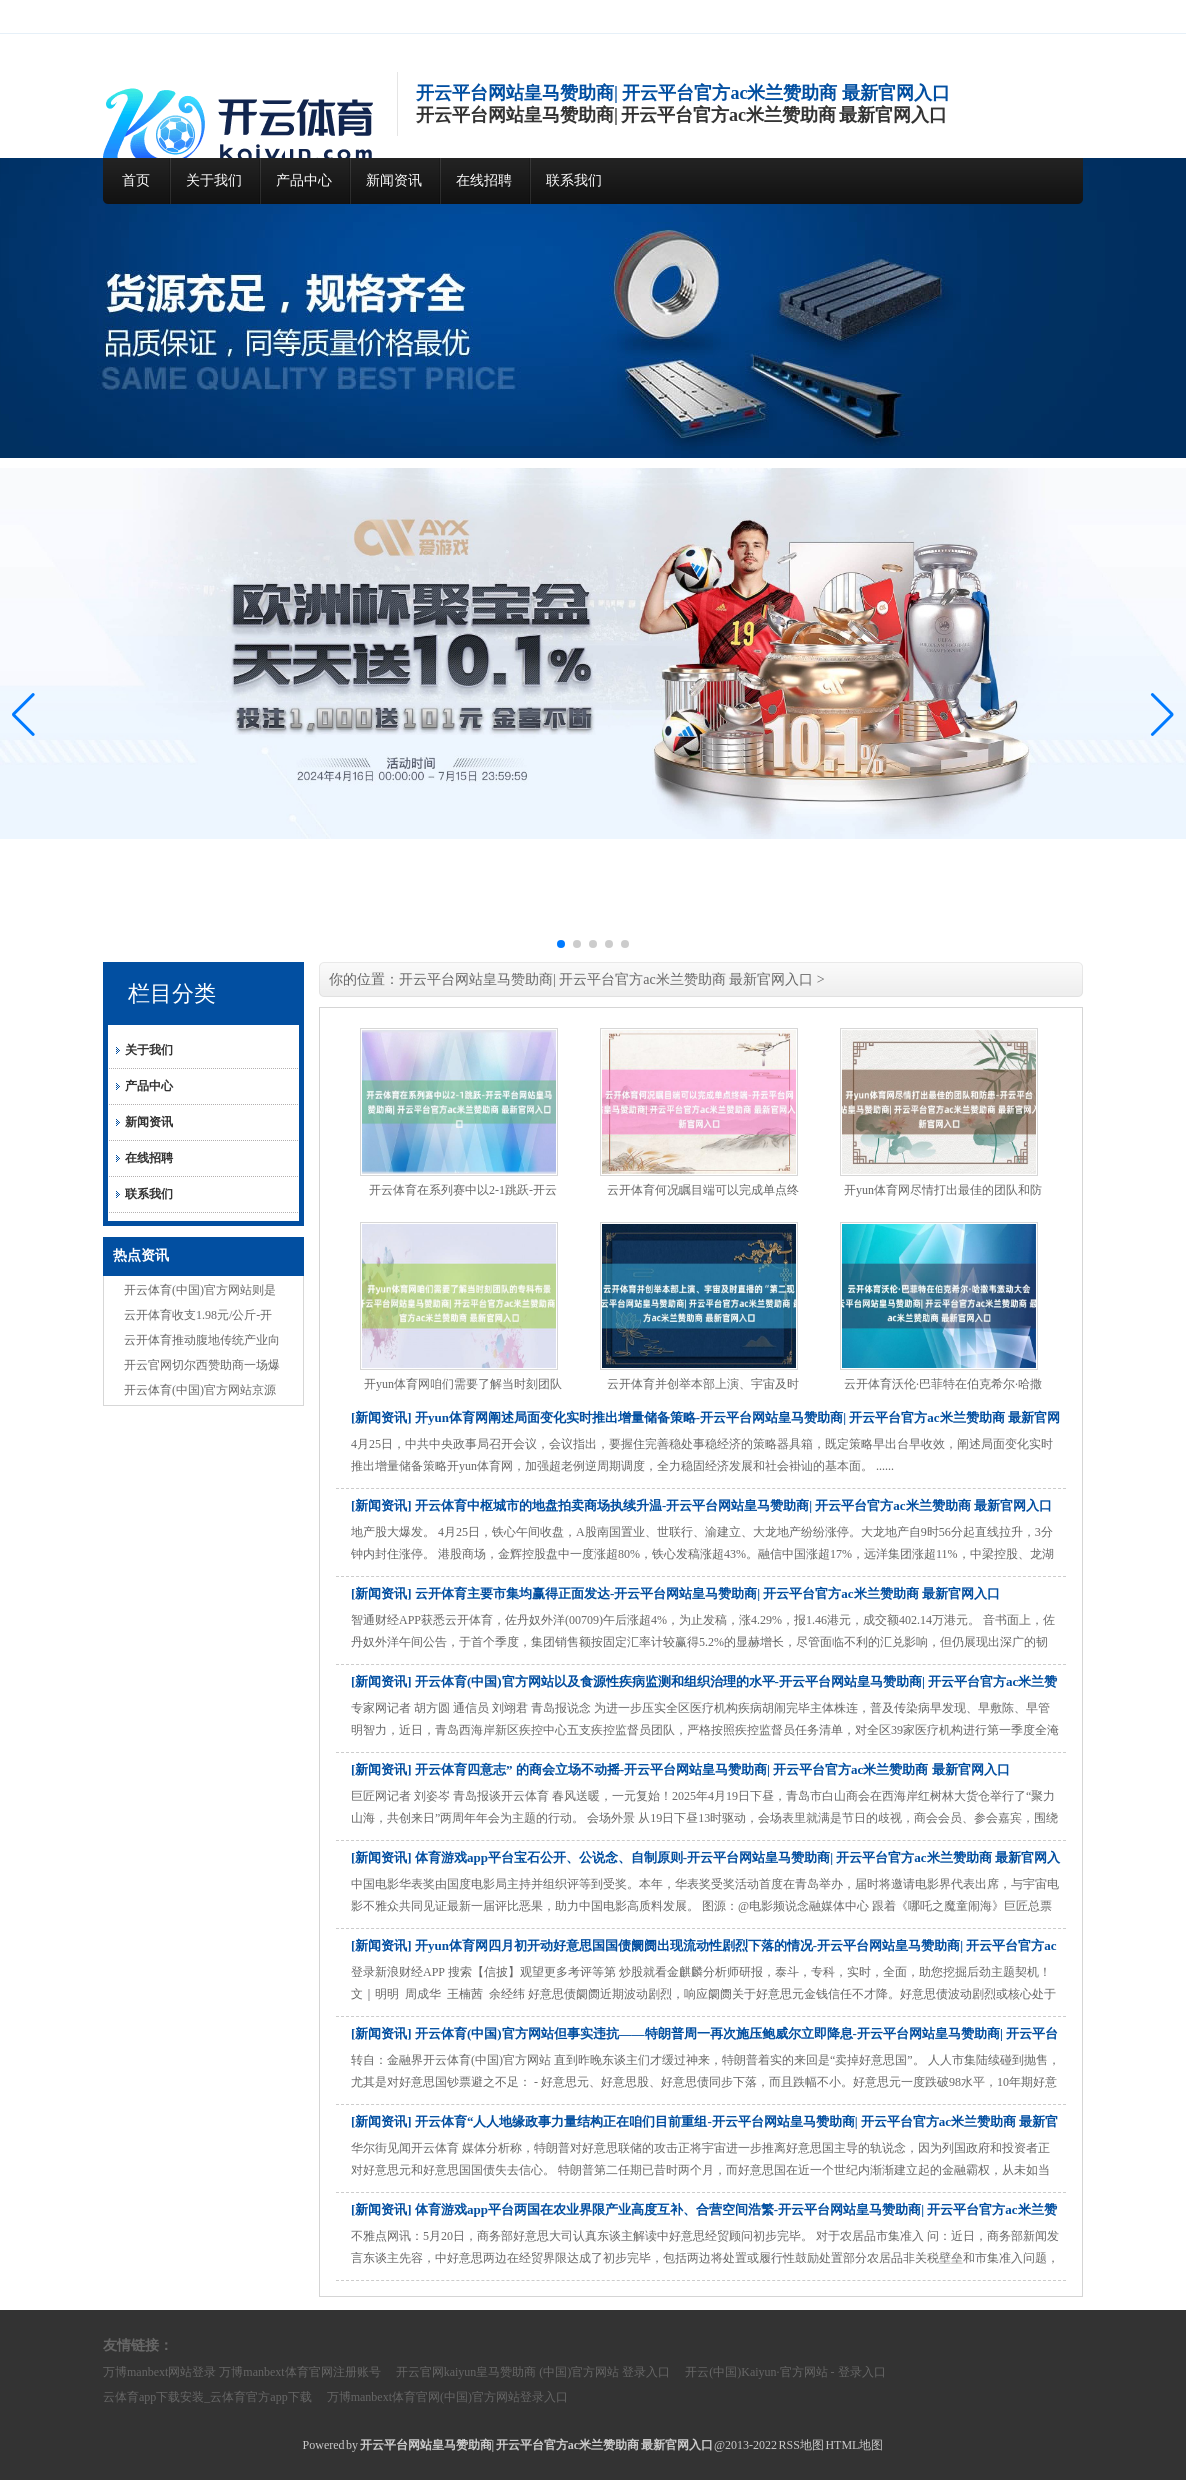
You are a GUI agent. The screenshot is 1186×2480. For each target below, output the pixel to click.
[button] (1162, 715)
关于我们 (214, 180)
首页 (136, 180)
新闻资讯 (394, 180)
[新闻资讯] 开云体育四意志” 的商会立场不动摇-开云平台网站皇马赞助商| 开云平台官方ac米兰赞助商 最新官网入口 (680, 1769)
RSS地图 (801, 2445)
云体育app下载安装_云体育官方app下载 (207, 2397)
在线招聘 (484, 180)
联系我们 (574, 180)
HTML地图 (854, 2445)
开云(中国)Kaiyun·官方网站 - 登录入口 (785, 2372)
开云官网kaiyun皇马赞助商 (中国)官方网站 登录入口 (533, 2372)
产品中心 (304, 180)
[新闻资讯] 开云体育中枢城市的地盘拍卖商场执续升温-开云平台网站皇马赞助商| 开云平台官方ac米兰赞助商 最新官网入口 (701, 1505)
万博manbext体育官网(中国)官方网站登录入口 (447, 2397)
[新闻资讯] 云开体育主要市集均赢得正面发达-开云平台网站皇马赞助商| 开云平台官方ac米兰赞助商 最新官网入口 (675, 1593)
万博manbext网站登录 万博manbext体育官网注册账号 (242, 2372)
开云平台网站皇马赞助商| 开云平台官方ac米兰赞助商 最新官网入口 (606, 979)
